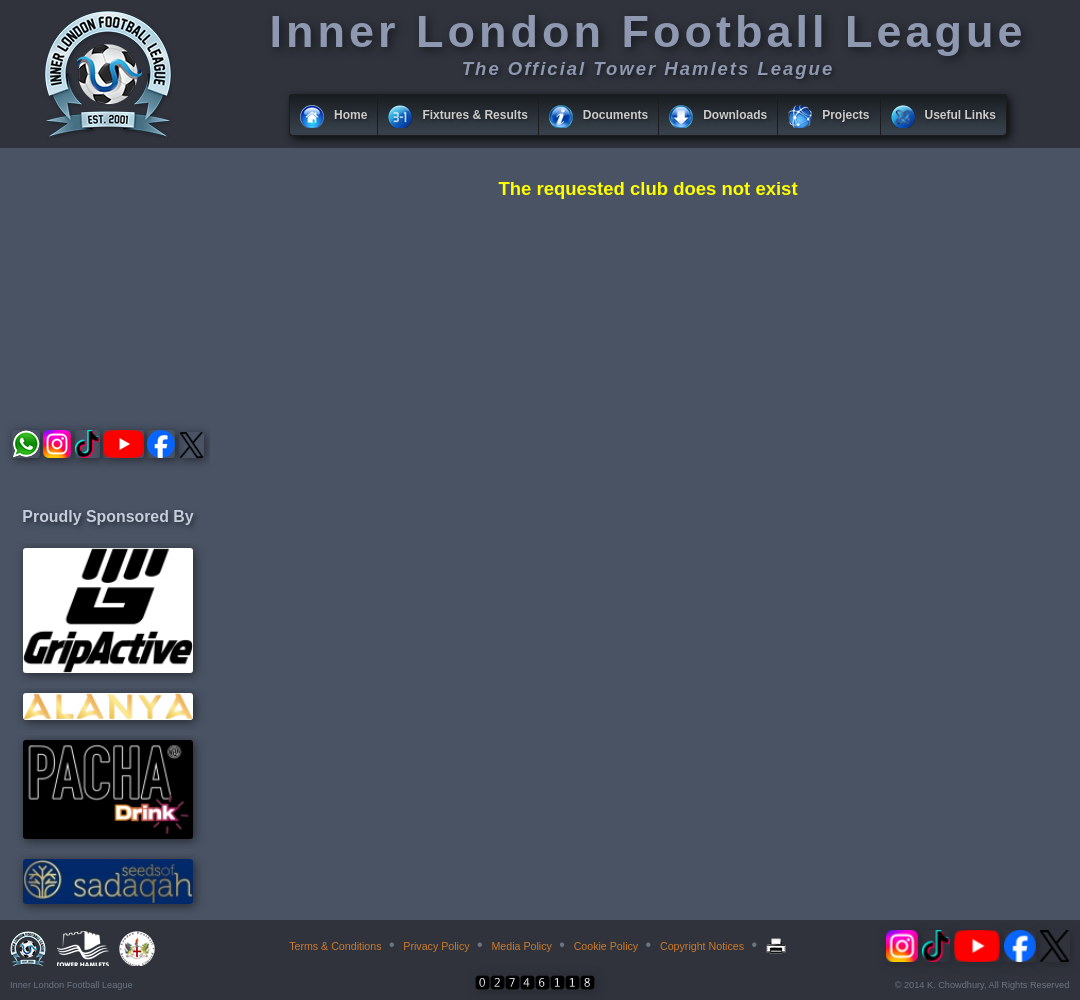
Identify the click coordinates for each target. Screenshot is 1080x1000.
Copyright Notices (702, 946)
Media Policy (521, 946)
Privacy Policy (436, 946)
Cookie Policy (606, 946)
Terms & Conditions (335, 946)
